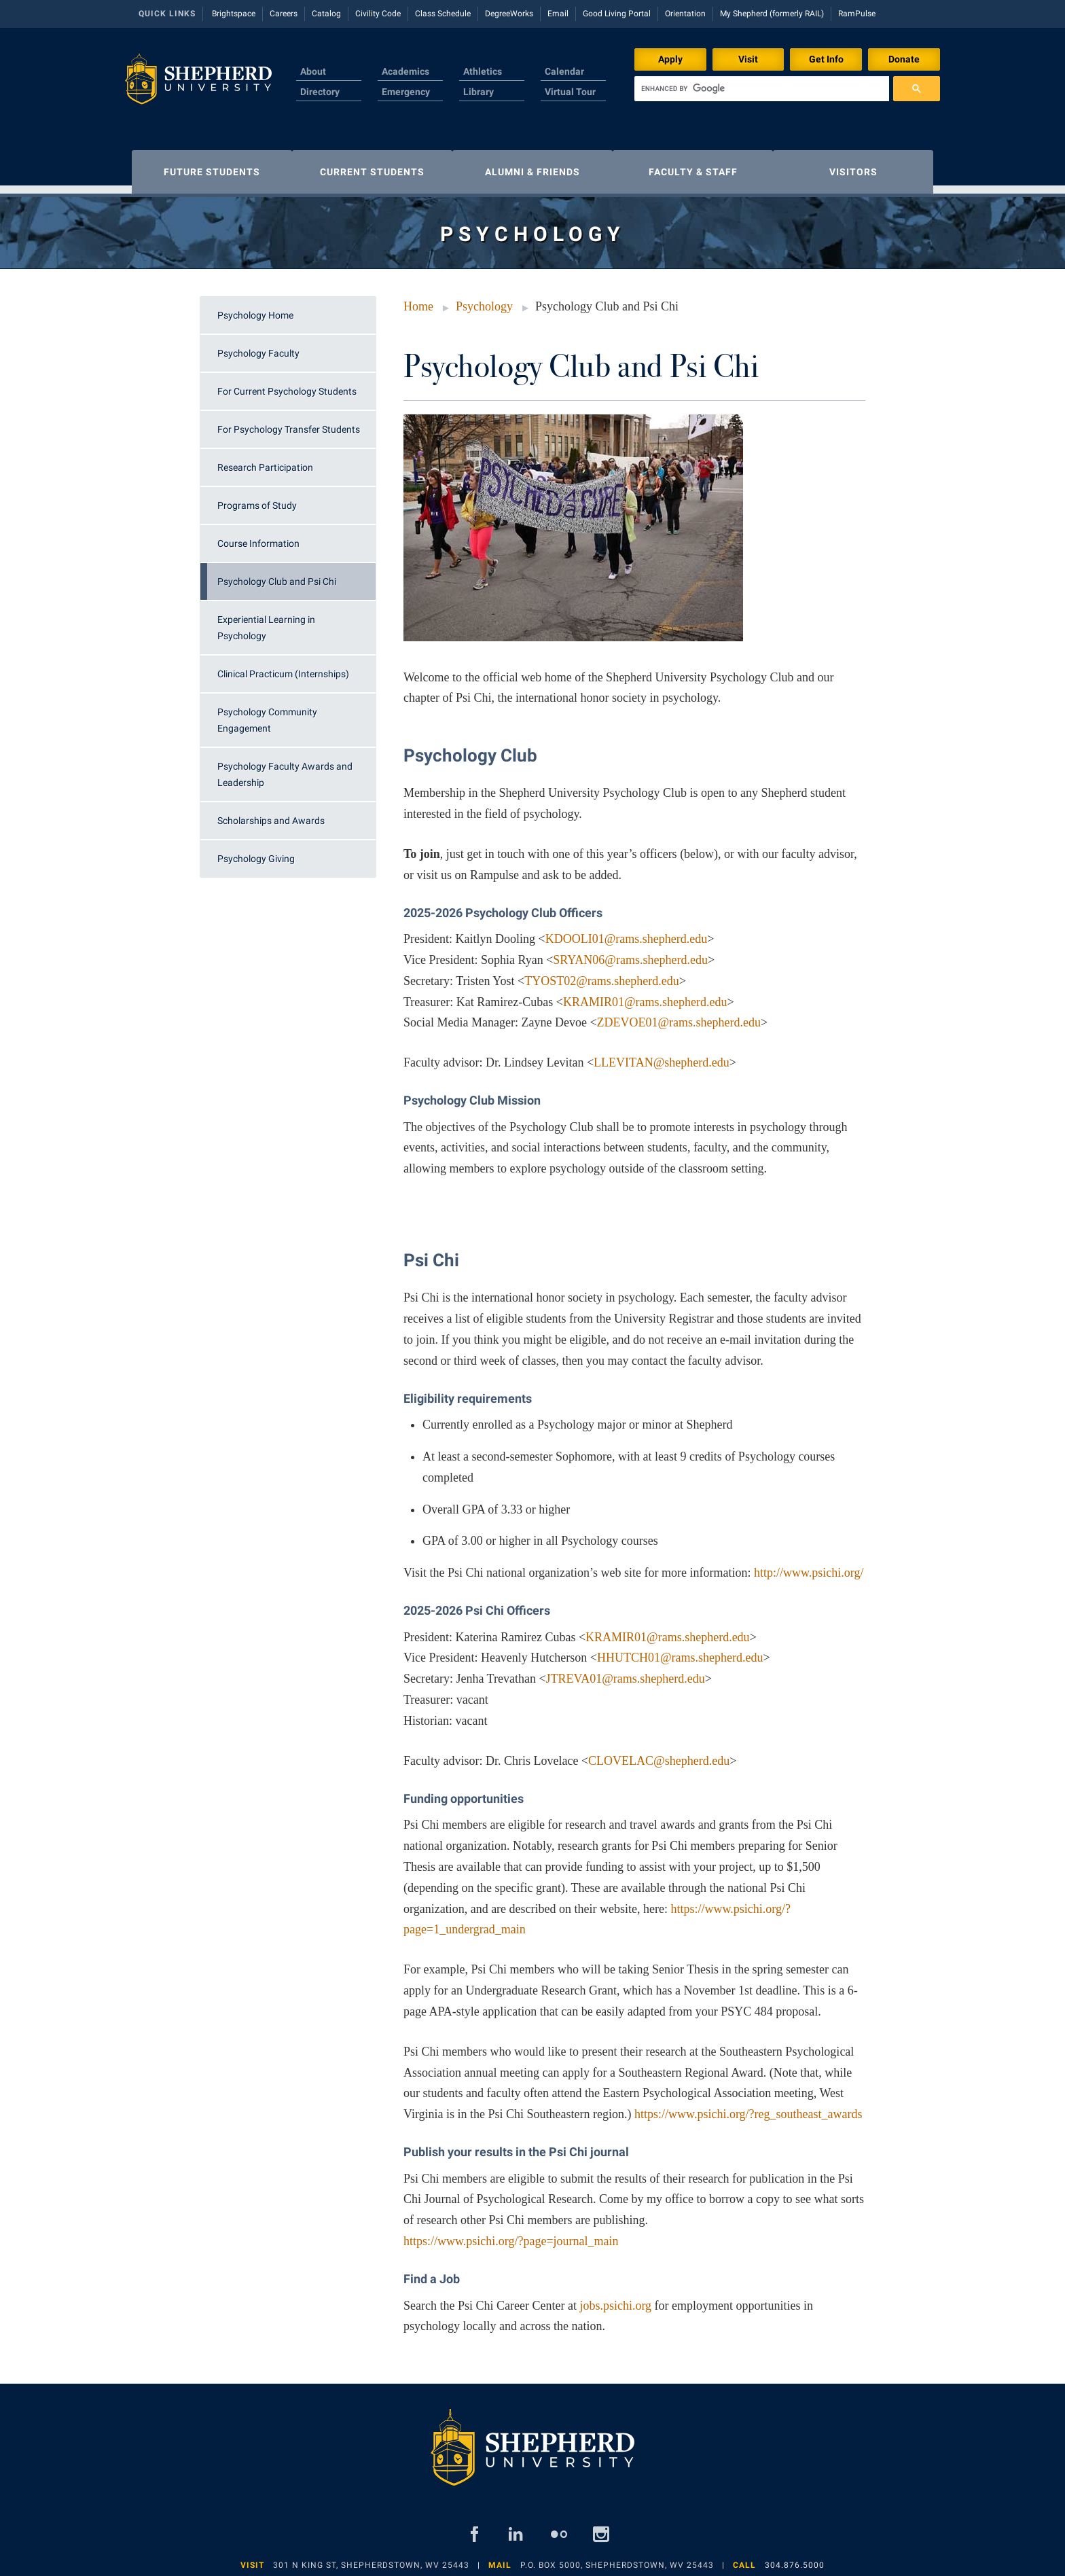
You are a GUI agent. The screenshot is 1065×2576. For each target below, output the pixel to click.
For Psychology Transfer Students (288, 422)
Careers (283, 13)
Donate (904, 59)
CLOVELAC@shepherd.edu (658, 1754)
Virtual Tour (570, 91)
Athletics (482, 71)
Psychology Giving (256, 851)
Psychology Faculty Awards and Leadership (285, 767)
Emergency (406, 91)
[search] (761, 88)
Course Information (258, 536)
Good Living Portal (617, 13)
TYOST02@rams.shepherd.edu (601, 974)
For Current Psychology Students (287, 384)
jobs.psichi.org (615, 2299)
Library (478, 91)
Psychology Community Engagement (267, 713)
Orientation (685, 13)
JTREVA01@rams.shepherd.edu (625, 1672)
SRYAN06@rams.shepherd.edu (630, 953)
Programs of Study (257, 498)
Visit (748, 59)
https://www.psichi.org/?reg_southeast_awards (748, 2107)
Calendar (564, 71)
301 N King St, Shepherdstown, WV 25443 (371, 2558)
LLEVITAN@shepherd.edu (661, 1055)
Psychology (484, 299)
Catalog (326, 13)
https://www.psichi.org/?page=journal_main (511, 2234)
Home (418, 299)
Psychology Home (255, 308)
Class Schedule (443, 13)
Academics (405, 71)
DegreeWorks (509, 13)
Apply (670, 59)
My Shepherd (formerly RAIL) (772, 13)
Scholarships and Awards (271, 813)
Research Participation (265, 460)
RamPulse (857, 13)
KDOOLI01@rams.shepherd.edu (626, 932)
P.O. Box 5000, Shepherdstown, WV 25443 (617, 2558)
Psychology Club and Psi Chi (276, 574)
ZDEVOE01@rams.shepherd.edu (679, 1015)
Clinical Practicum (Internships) (283, 667)
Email (557, 13)
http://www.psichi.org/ (809, 1566)
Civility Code (378, 13)
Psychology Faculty (258, 346)
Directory (320, 91)
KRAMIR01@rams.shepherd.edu (645, 995)
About (313, 71)
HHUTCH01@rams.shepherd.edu (680, 1651)
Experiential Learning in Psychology (266, 620)
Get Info (826, 59)
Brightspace (233, 13)
